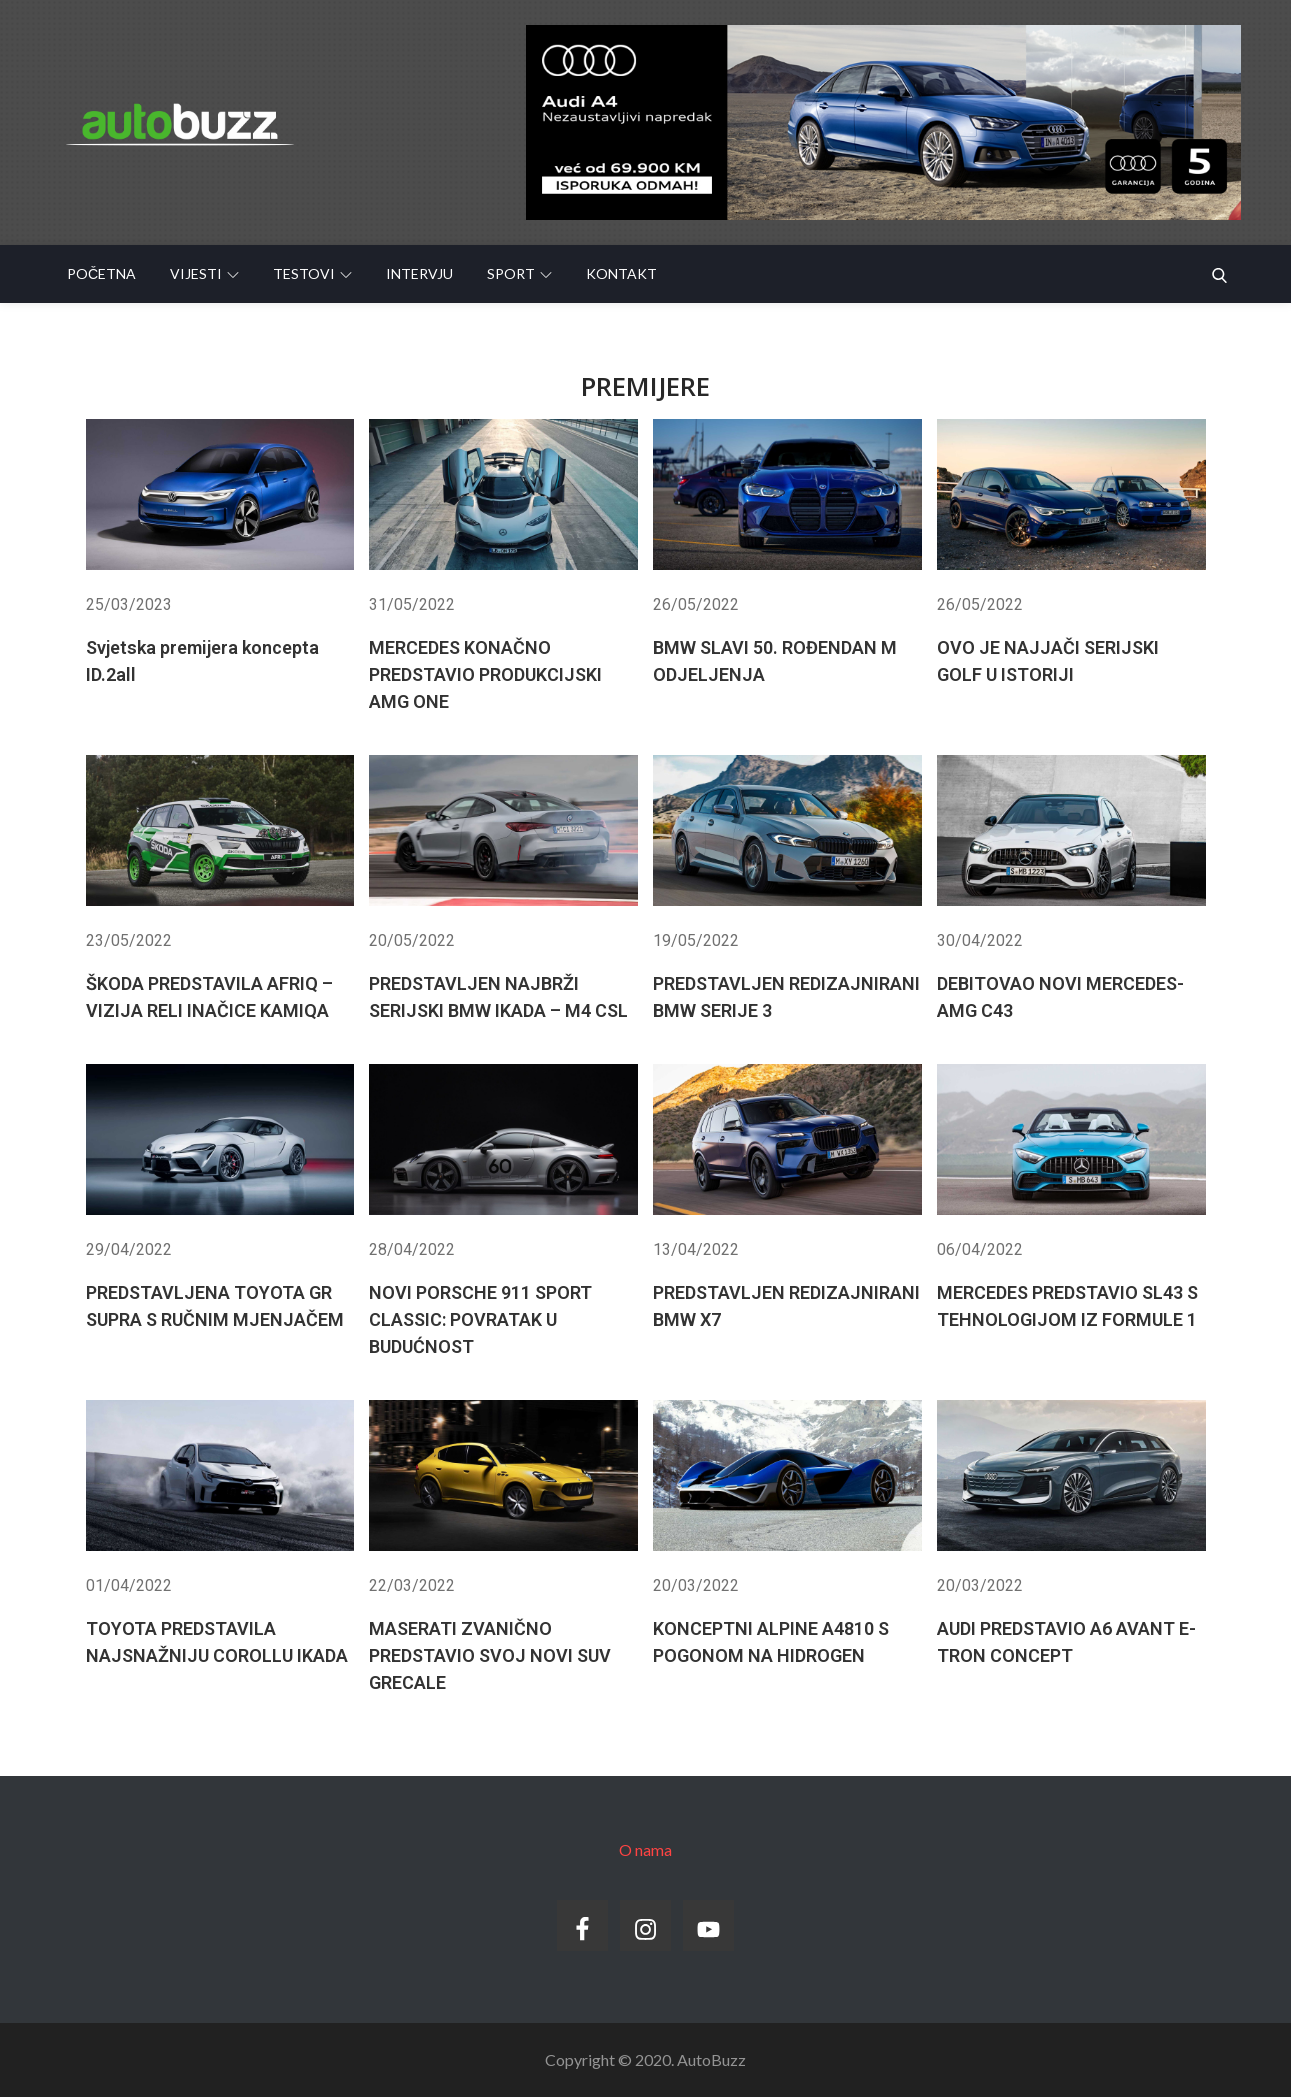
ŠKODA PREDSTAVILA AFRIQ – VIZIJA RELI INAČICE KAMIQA (209, 997)
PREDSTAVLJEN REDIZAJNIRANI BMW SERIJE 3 (786, 997)
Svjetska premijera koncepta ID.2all (202, 661)
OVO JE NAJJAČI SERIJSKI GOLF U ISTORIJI (1048, 661)
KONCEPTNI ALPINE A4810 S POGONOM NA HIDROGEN (771, 1642)
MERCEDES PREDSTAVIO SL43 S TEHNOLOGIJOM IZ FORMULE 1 (1067, 1306)
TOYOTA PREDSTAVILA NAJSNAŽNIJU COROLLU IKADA (217, 1642)
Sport (519, 273)
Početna (101, 273)
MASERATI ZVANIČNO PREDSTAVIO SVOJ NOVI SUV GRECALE (490, 1655)
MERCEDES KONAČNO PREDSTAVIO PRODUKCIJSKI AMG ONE (485, 674)
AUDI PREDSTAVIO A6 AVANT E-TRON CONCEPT (1066, 1642)
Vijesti (204, 273)
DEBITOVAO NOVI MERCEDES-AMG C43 (1060, 997)
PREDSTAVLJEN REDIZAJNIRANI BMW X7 (786, 1306)
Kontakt (621, 273)
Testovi (312, 273)
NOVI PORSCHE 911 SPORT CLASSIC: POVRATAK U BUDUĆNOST (480, 1319)
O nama (645, 1849)
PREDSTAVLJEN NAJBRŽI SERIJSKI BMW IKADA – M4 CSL (498, 997)
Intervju (419, 273)
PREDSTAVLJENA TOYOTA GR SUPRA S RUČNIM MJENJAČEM (215, 1306)
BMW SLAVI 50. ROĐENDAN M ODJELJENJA (775, 661)
